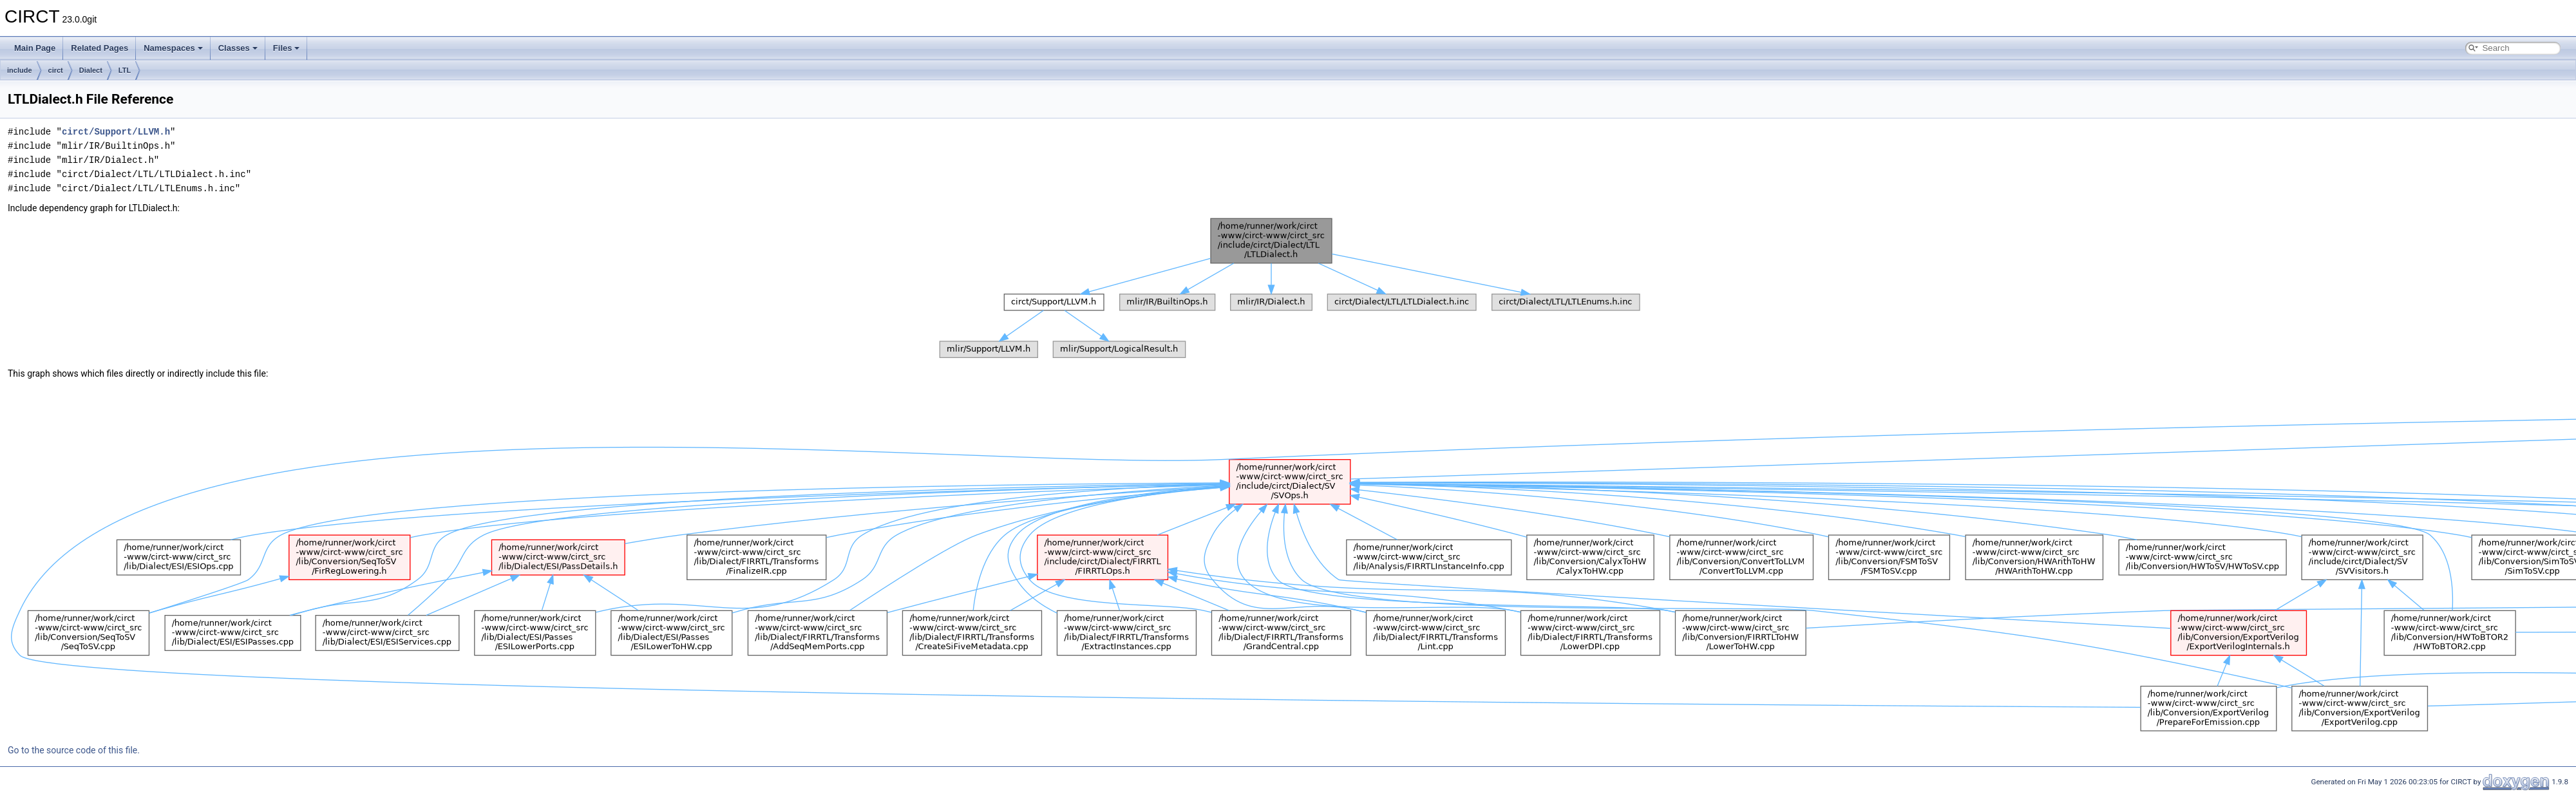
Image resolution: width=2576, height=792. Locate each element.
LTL (124, 70)
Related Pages (99, 48)
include (19, 70)
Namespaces (173, 48)
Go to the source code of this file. (74, 750)
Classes (238, 48)
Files (286, 48)
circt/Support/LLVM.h (116, 132)
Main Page (34, 48)
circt (55, 70)
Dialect (90, 70)
